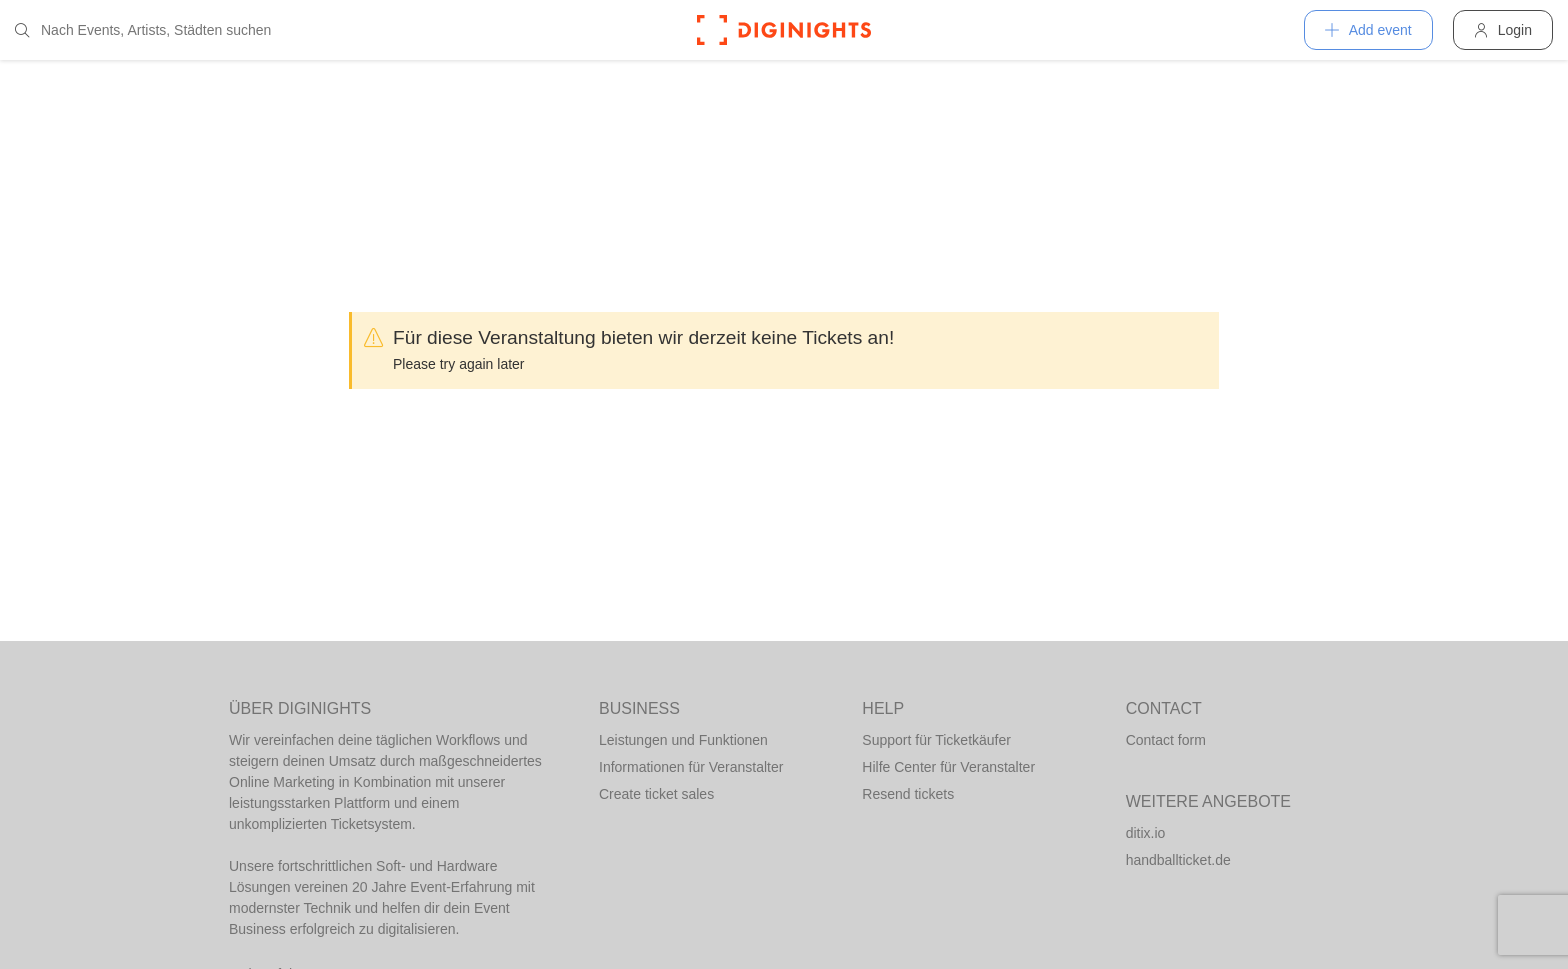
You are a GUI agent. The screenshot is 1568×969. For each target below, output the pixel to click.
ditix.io (1146, 833)
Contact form (1166, 740)
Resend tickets (908, 794)
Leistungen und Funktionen (683, 740)
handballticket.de (1178, 860)
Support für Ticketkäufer (936, 740)
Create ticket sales (656, 794)
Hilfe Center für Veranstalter (948, 767)
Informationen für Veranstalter (691, 767)
